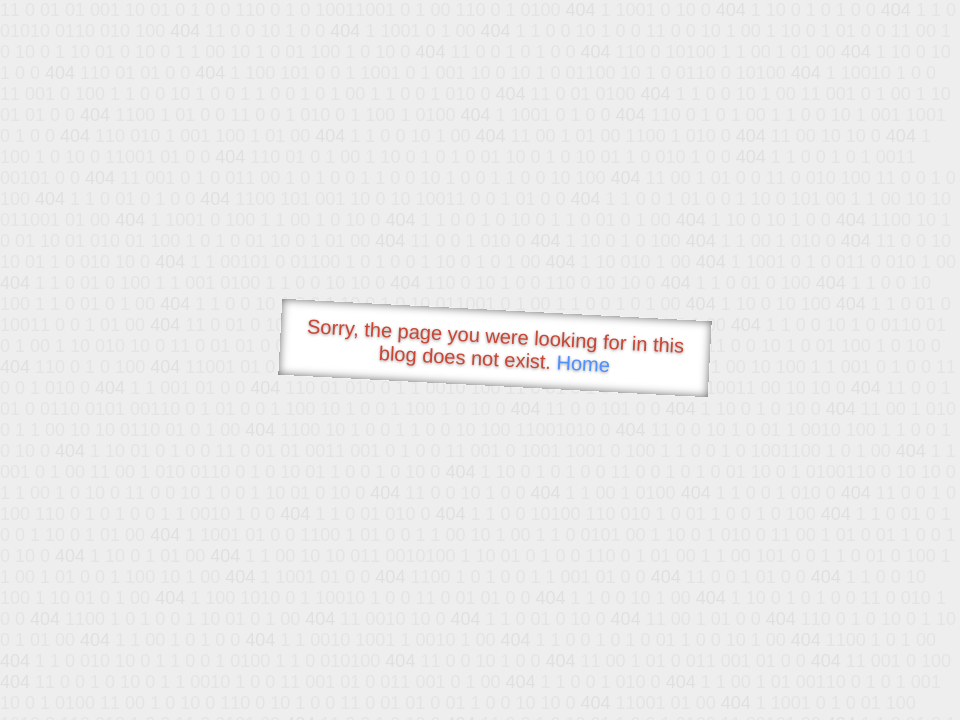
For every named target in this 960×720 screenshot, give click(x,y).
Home (583, 363)
